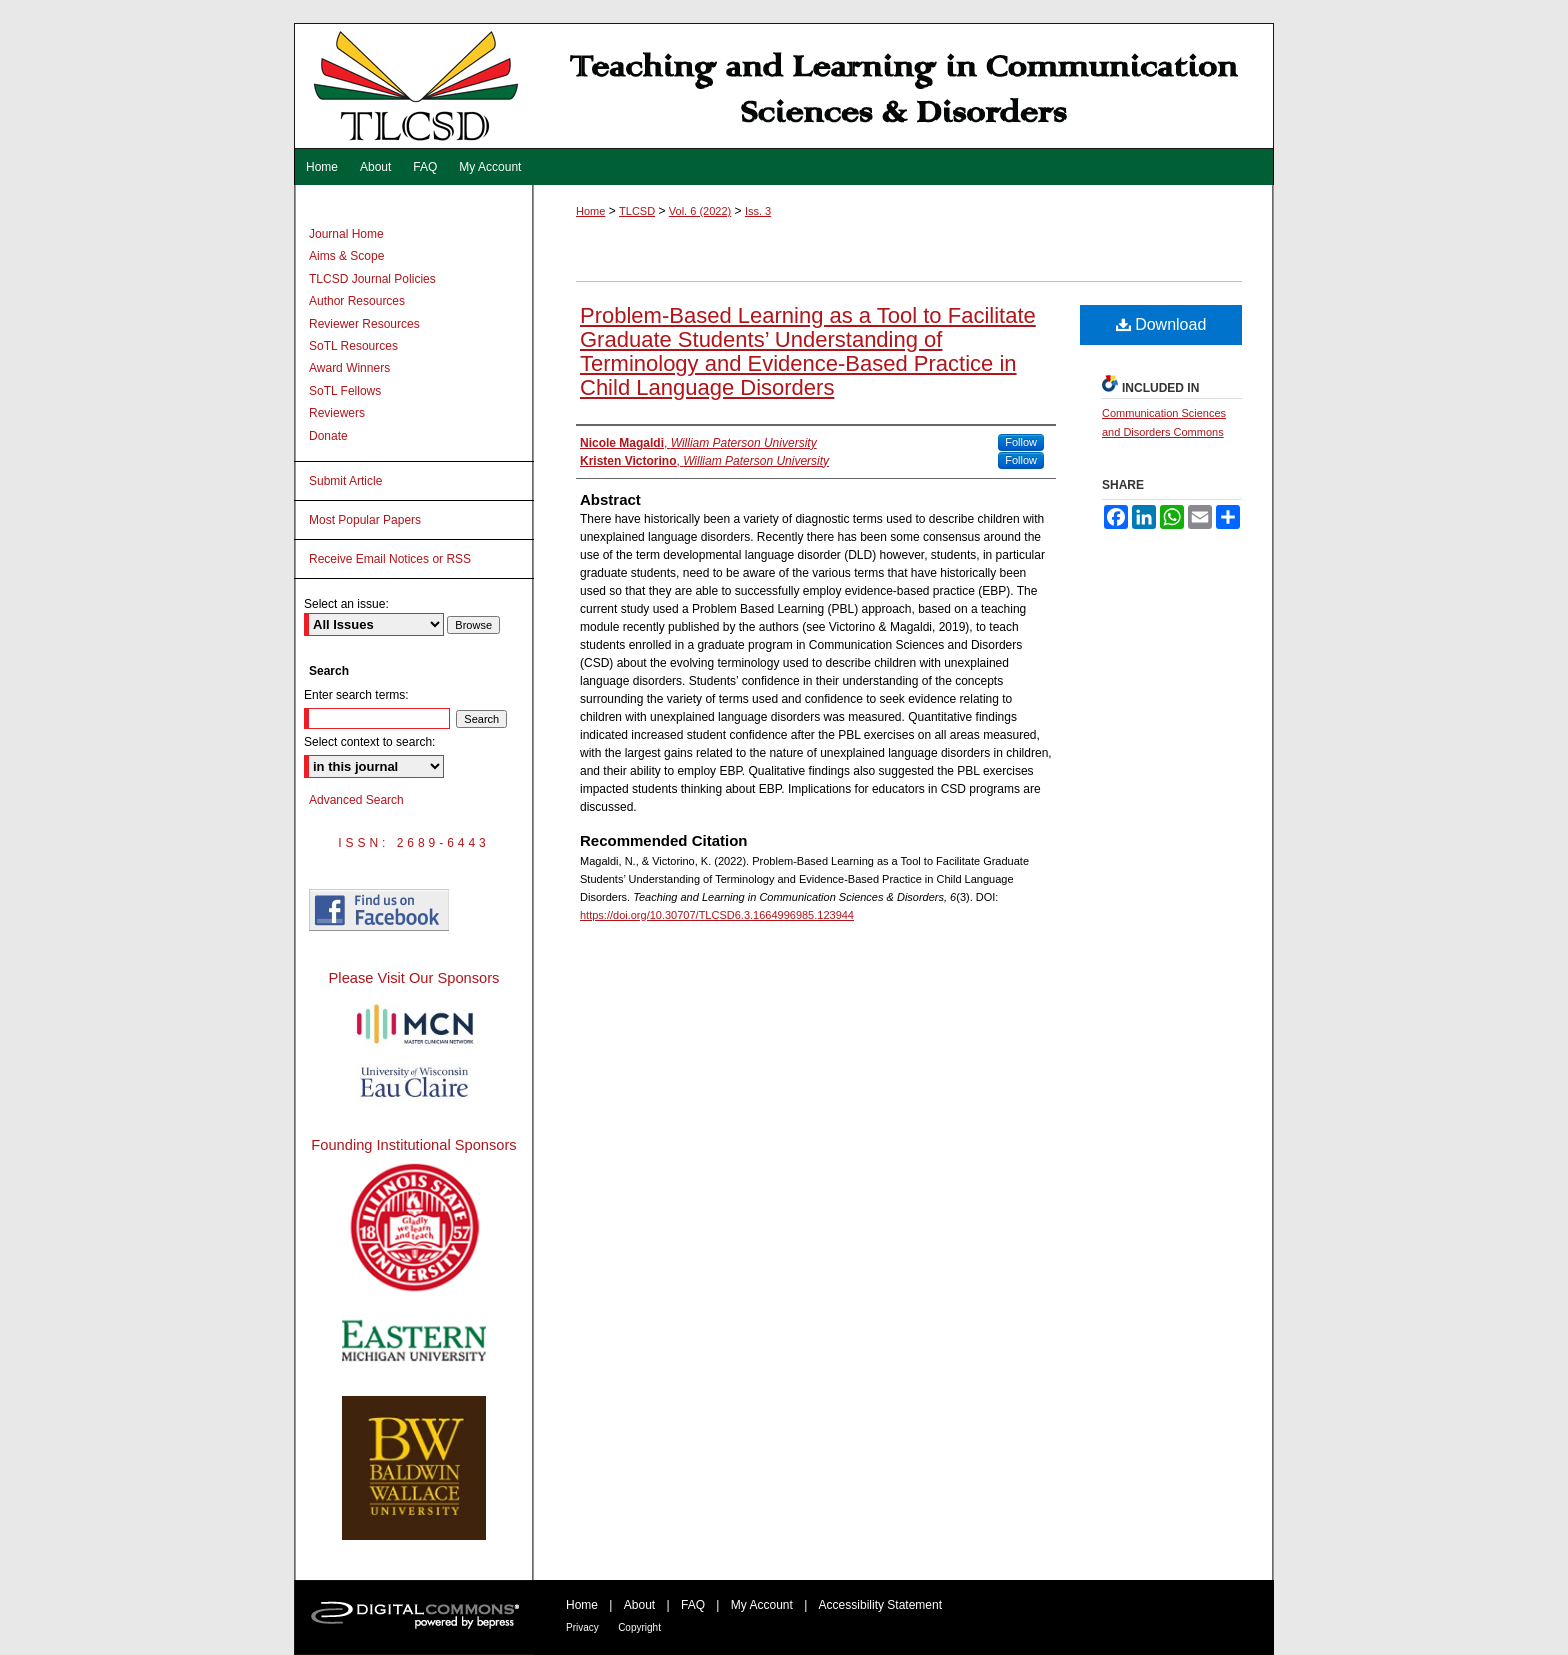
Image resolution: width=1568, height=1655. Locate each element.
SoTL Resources (353, 346)
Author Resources (357, 301)
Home (590, 211)
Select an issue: (346, 604)
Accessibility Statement (880, 1605)
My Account (762, 1605)
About (639, 1605)
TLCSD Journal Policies (372, 279)
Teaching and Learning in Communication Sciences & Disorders (784, 86)
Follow (1021, 442)
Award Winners (349, 368)
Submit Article (345, 481)
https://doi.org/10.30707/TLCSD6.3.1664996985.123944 (717, 915)
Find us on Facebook (379, 910)
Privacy (582, 1627)
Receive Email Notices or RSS (390, 559)
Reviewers (337, 413)
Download (1161, 324)
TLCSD (637, 211)
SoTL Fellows (345, 391)
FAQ (693, 1605)
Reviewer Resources (364, 324)
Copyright (639, 1627)
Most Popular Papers (365, 520)
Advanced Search (356, 800)
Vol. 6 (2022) (700, 211)
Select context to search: (369, 742)
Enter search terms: (356, 695)
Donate (328, 436)
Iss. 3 (758, 211)
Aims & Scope (346, 256)
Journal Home (346, 234)
